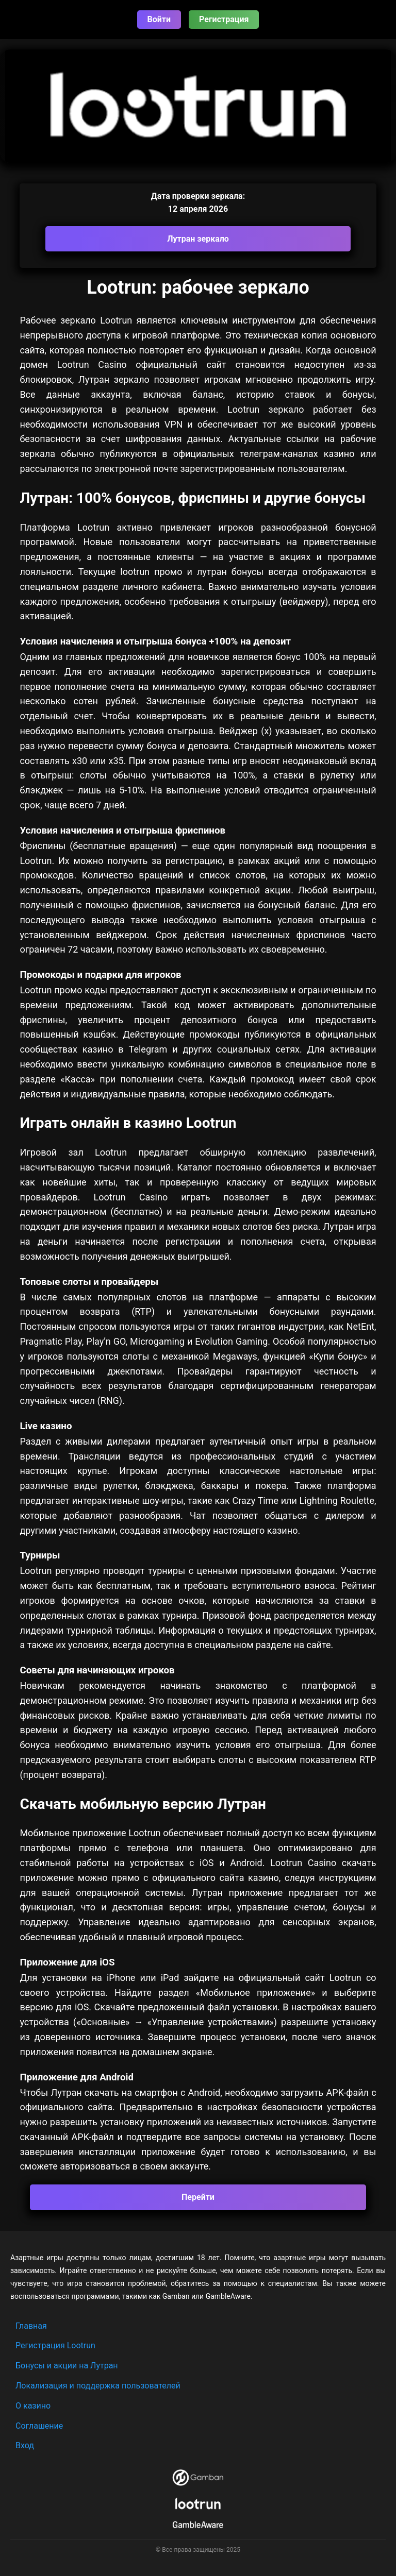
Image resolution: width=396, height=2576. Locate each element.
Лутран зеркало (198, 239)
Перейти (198, 2197)
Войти (159, 19)
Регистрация (224, 19)
